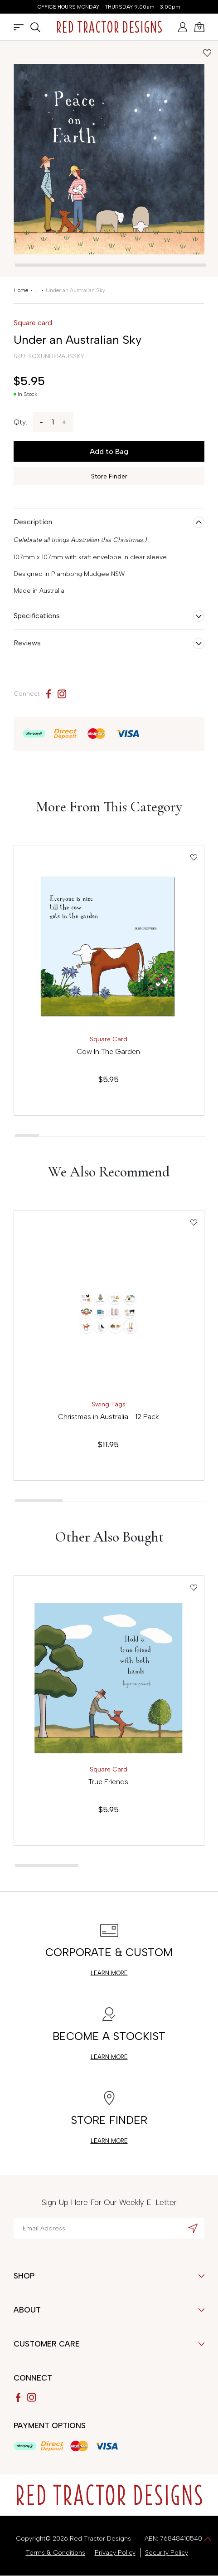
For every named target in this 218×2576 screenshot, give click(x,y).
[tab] (110, 265)
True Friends (108, 1781)
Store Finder (109, 476)
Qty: (20, 422)
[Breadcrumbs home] (21, 290)
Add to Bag (109, 451)
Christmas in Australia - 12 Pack (108, 1416)
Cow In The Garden (108, 1051)
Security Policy (166, 2552)
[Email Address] (109, 2228)
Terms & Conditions (55, 2552)
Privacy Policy (115, 2552)
